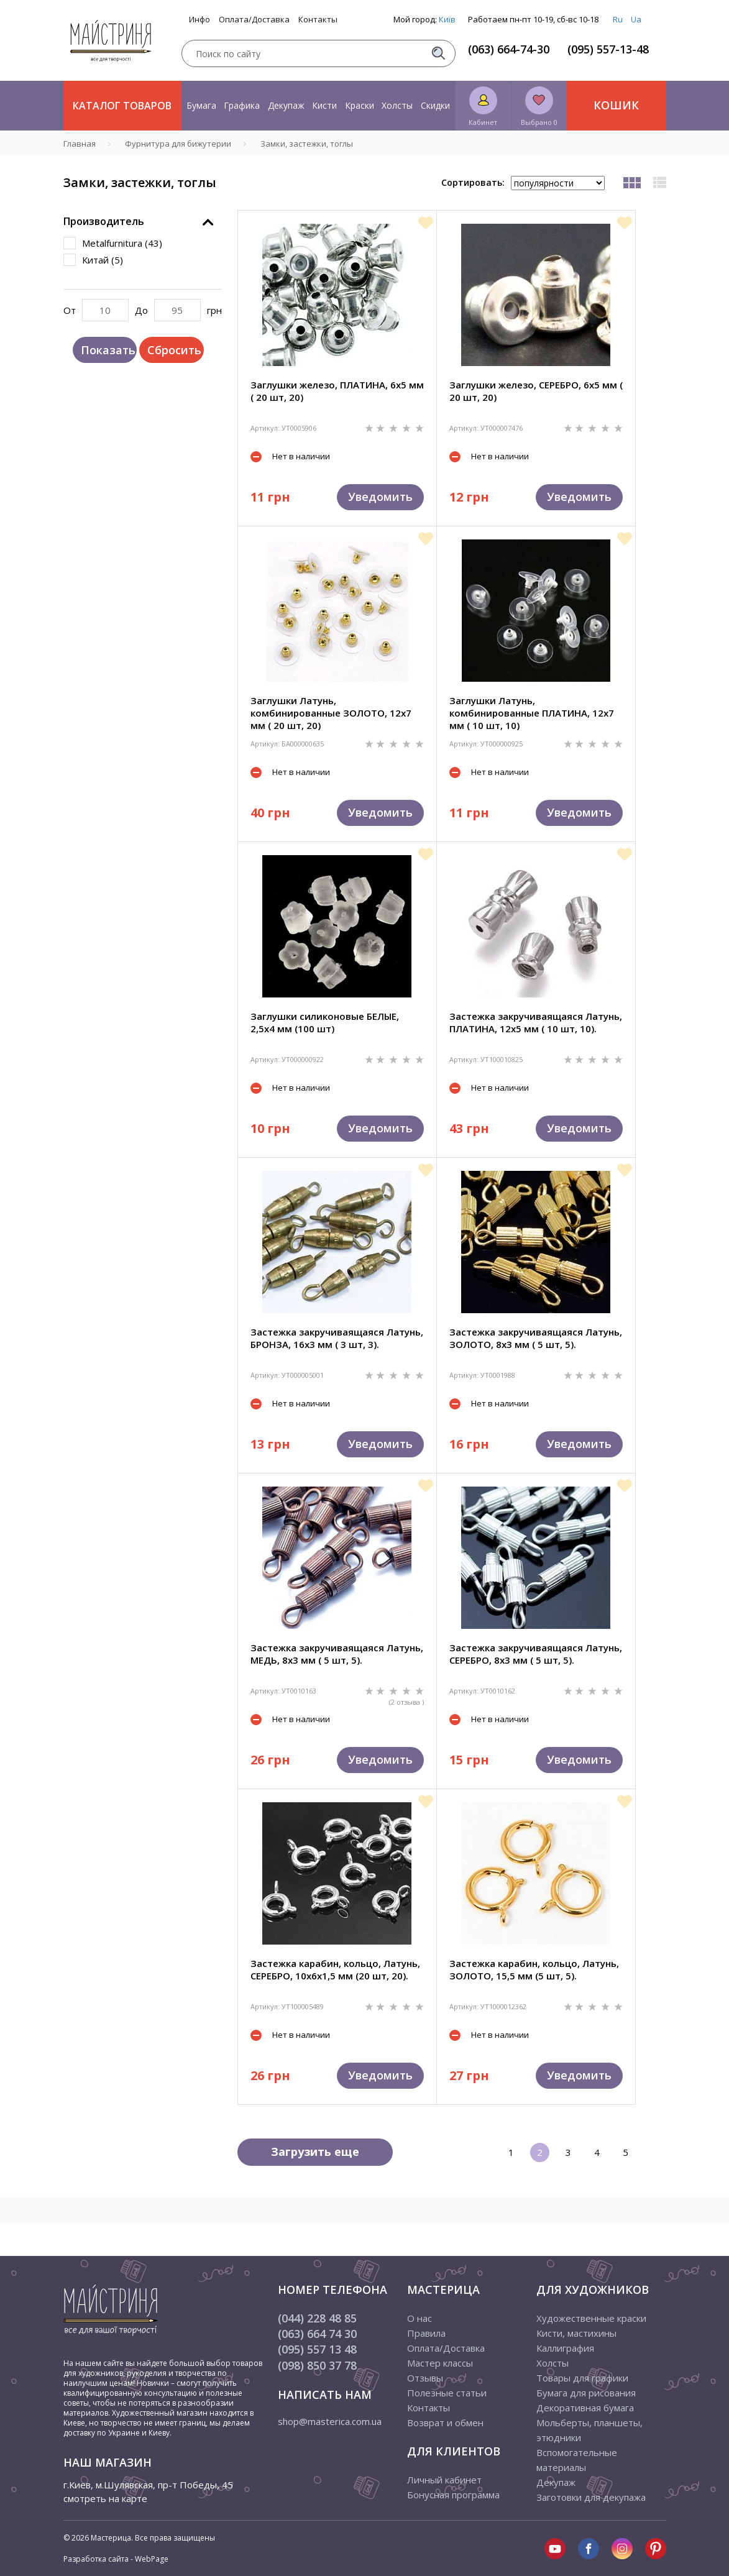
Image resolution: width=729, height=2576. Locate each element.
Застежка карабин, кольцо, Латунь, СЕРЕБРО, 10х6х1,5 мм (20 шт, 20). (335, 1969)
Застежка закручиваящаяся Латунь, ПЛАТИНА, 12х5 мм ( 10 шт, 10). (535, 1022)
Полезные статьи (447, 2392)
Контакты (317, 20)
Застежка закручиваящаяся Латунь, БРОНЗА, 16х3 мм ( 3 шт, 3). (336, 1338)
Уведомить (380, 496)
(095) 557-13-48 (608, 49)
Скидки (435, 105)
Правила (426, 2333)
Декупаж (286, 105)
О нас (419, 2318)
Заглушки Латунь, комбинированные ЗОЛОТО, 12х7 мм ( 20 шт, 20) (330, 712)
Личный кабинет (444, 2479)
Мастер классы (440, 2363)
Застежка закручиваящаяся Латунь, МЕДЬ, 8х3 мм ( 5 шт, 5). (336, 1653)
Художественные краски (591, 2318)
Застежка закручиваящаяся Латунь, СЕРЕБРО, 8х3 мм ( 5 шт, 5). (535, 1653)
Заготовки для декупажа (591, 2497)
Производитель (103, 221)
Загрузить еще (315, 2151)
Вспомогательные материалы (576, 2459)
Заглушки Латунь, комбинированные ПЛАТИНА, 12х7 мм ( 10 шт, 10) (531, 712)
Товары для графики (582, 2378)
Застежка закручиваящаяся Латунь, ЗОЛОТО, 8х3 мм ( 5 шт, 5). (535, 1338)
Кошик (616, 105)
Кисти (324, 105)
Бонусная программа (453, 2494)
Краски (359, 105)
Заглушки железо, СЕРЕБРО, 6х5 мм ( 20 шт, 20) (536, 390)
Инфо (199, 20)
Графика (242, 105)
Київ (447, 19)
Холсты (397, 105)
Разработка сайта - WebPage (115, 2559)
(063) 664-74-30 (508, 49)
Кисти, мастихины (576, 2333)
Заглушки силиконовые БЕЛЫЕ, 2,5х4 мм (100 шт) (324, 1022)
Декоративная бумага (585, 2407)
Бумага (201, 105)
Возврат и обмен (445, 2422)
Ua (636, 19)
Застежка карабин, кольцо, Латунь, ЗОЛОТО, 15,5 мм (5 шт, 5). (534, 1969)
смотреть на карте (105, 2498)
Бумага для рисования (586, 2392)
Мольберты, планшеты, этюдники (589, 2430)
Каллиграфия (565, 2348)
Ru (618, 19)
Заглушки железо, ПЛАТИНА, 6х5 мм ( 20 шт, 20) (337, 390)
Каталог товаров (122, 105)
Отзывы (425, 2378)
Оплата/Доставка (254, 20)
